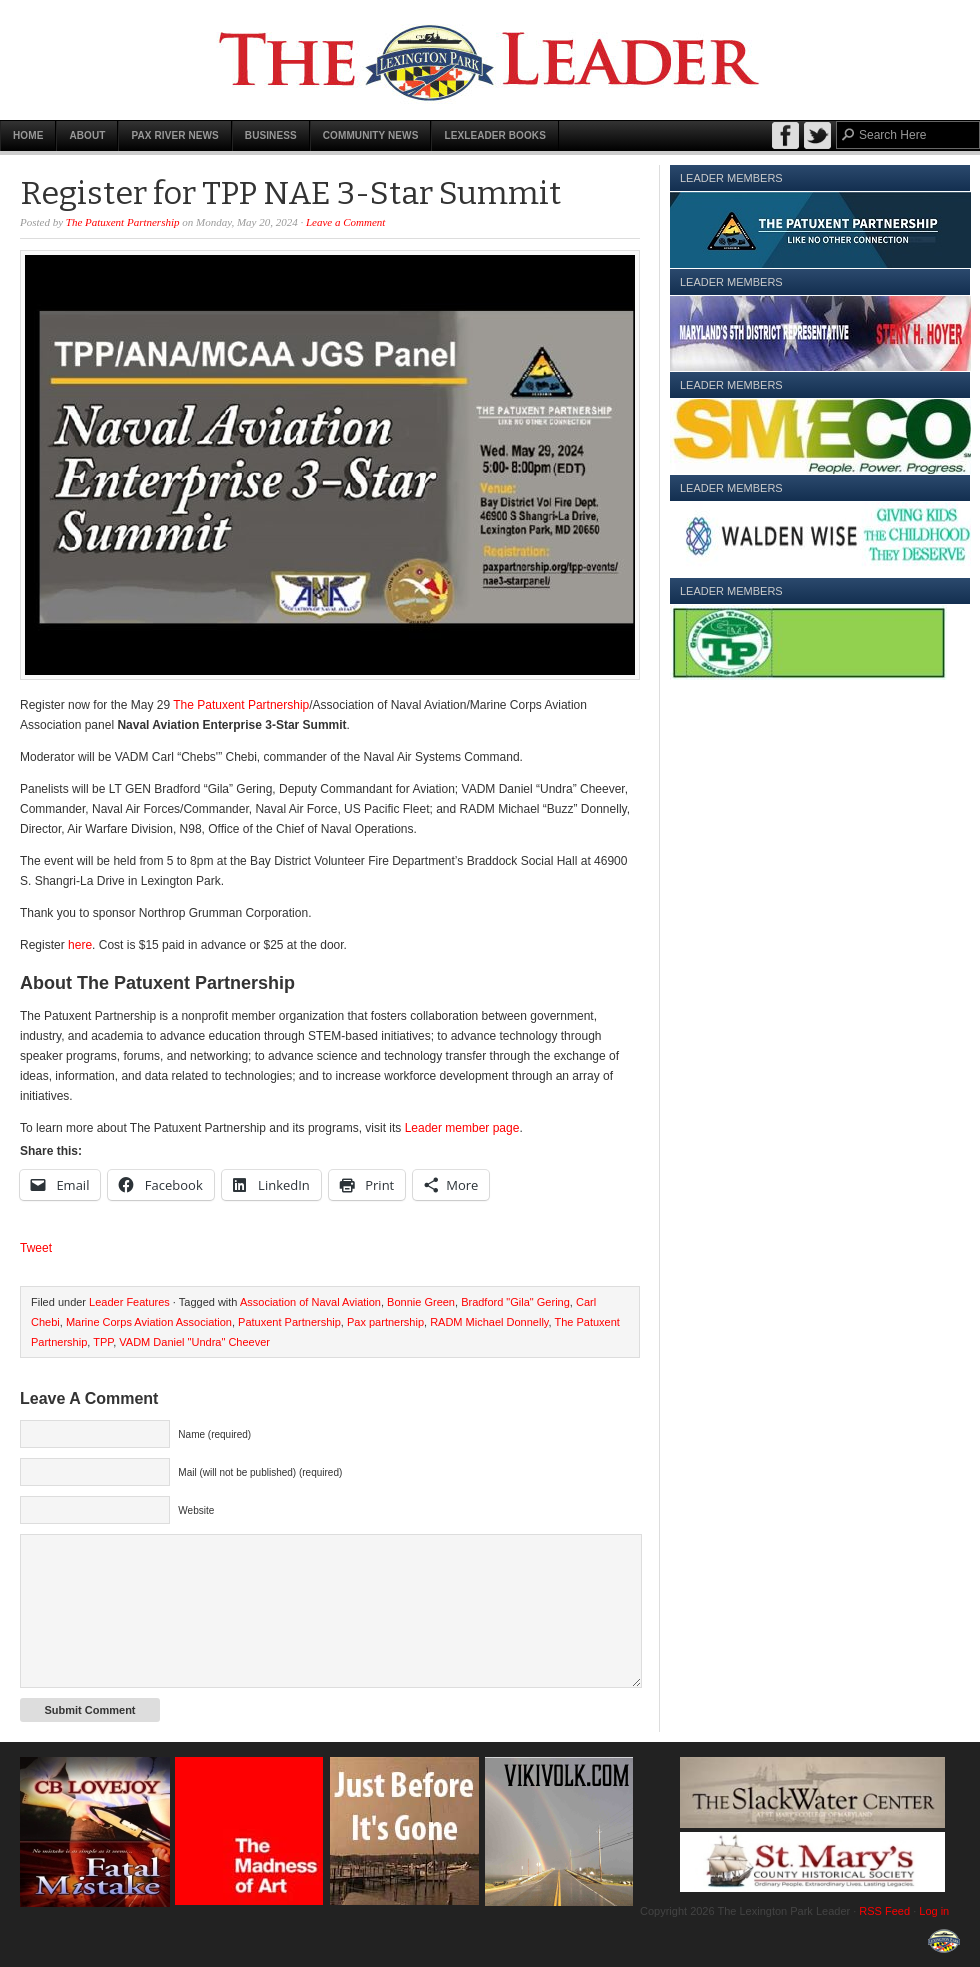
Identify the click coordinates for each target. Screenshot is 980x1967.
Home (28, 135)
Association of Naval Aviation (310, 1302)
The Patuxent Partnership (123, 222)
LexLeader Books (495, 135)
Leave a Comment (345, 222)
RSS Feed (884, 1911)
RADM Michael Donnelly (489, 1322)
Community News (371, 135)
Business (271, 135)
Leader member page (460, 1128)
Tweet (36, 1248)
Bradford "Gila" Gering (515, 1302)
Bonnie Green (421, 1302)
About (87, 135)
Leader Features (129, 1302)
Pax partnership (385, 1322)
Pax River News (174, 135)
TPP (103, 1342)
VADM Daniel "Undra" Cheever (194, 1342)
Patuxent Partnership (289, 1322)
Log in (934, 1911)
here (80, 945)
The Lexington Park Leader (490, 60)
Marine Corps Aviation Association (149, 1322)
